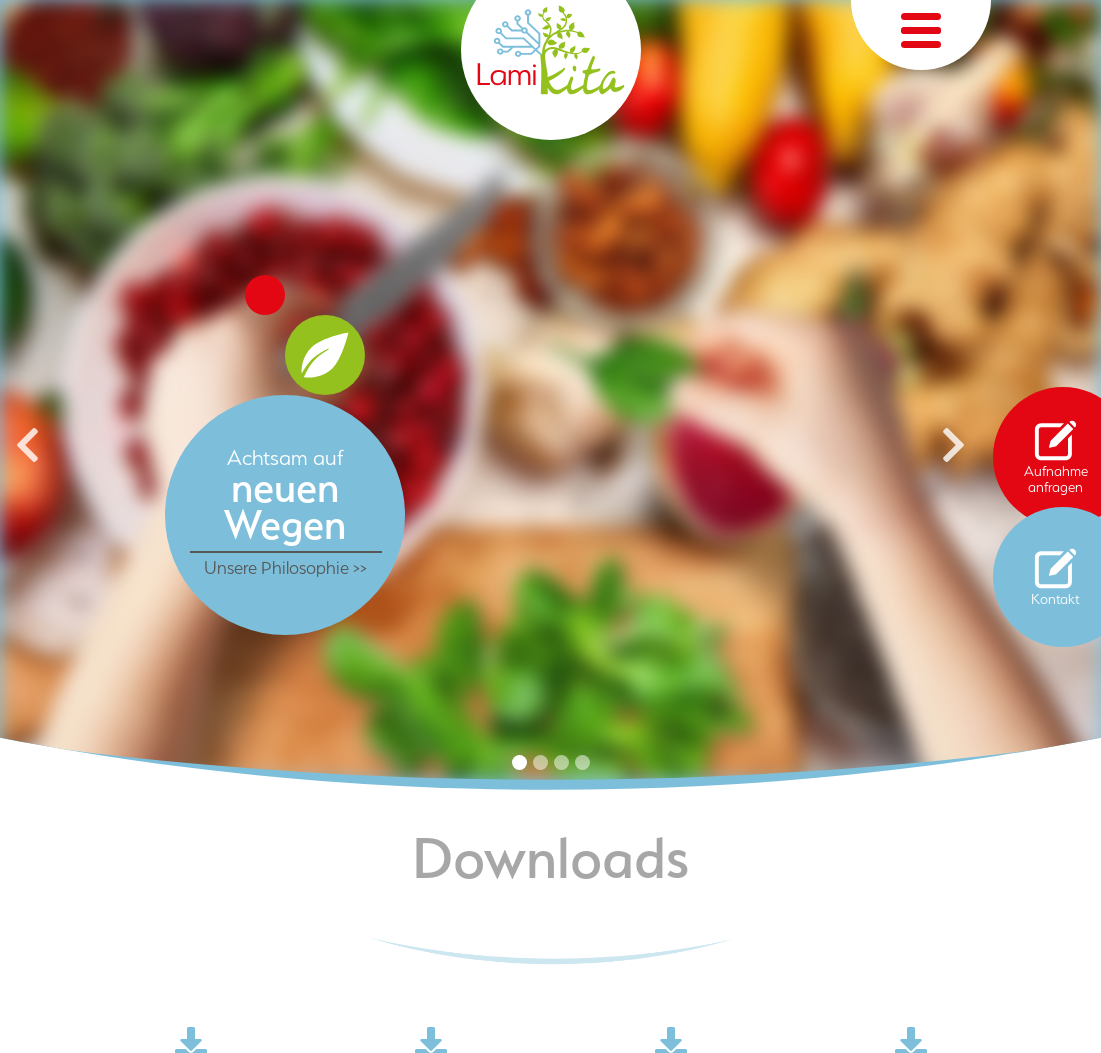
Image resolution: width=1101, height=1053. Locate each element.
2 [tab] (540, 762)
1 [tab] (519, 762)
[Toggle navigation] (921, 35)
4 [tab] (582, 762)
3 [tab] (561, 762)
